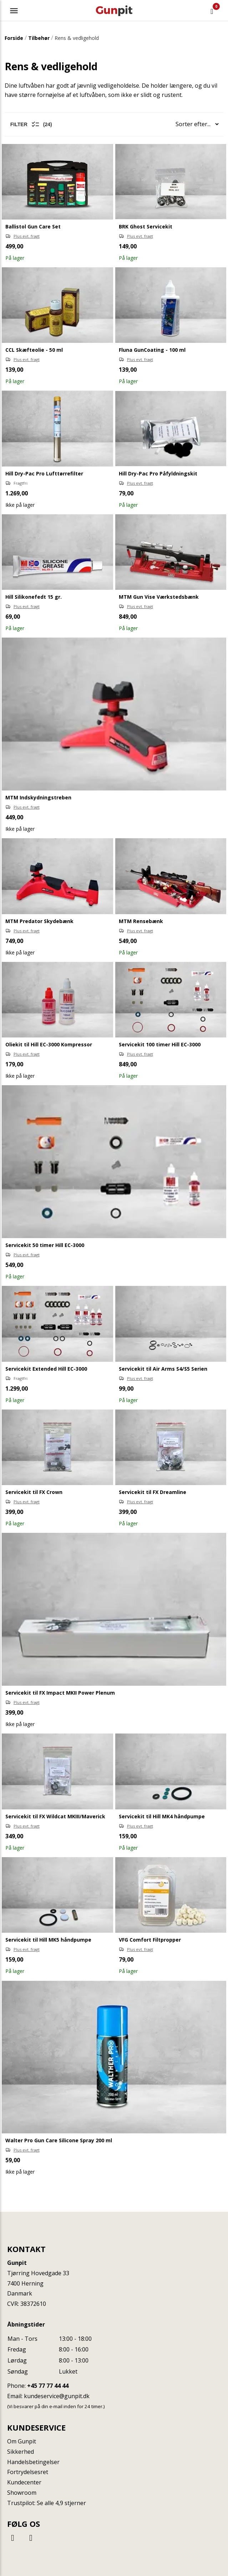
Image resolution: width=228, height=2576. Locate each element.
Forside (14, 38)
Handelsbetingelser (33, 2462)
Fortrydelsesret (27, 2472)
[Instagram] (30, 2537)
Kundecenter (24, 2482)
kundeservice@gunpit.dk (57, 2396)
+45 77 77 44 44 (48, 2386)
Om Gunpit (21, 2441)
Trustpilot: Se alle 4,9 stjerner (46, 2503)
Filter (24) (31, 124)
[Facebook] (13, 2537)
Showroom (21, 2493)
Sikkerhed (20, 2452)
